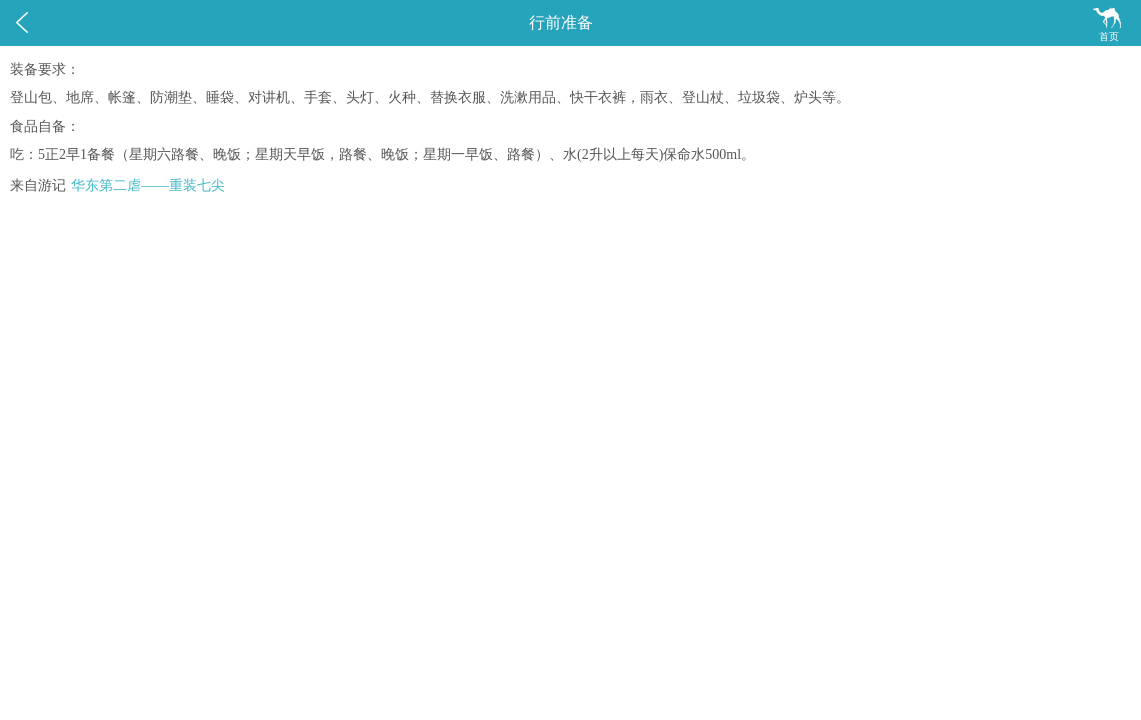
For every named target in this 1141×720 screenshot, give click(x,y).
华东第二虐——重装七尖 (148, 185)
